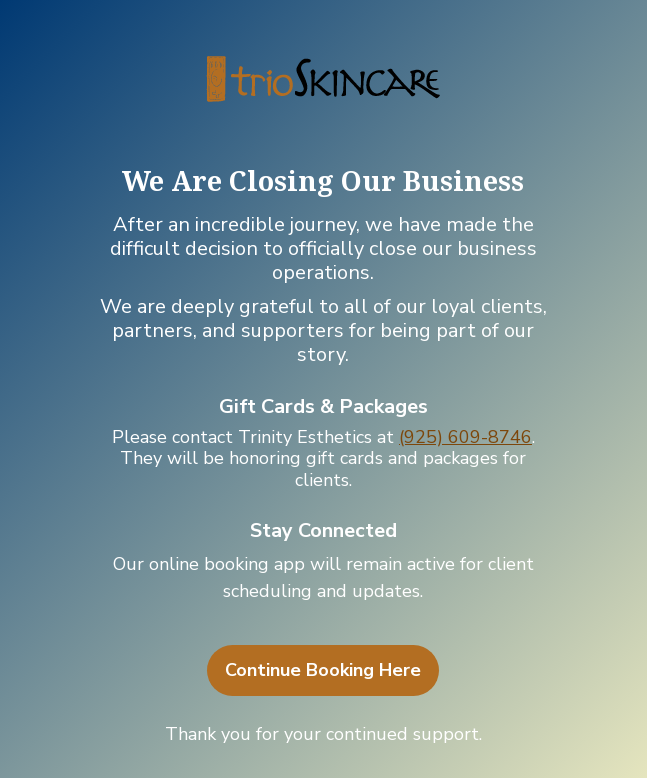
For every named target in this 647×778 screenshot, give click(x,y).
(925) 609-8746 (465, 437)
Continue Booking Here (323, 670)
